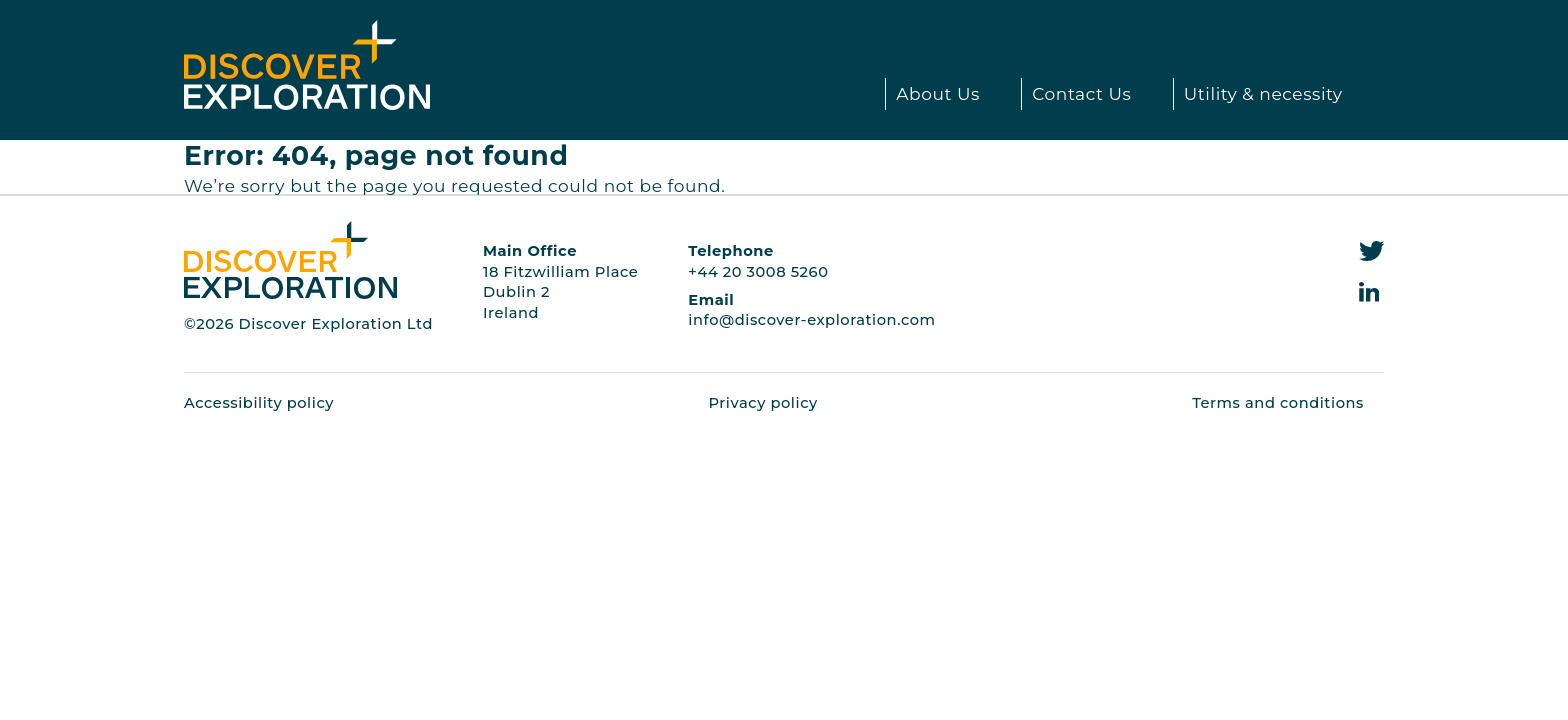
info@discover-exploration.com (811, 320)
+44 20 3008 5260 (758, 272)
